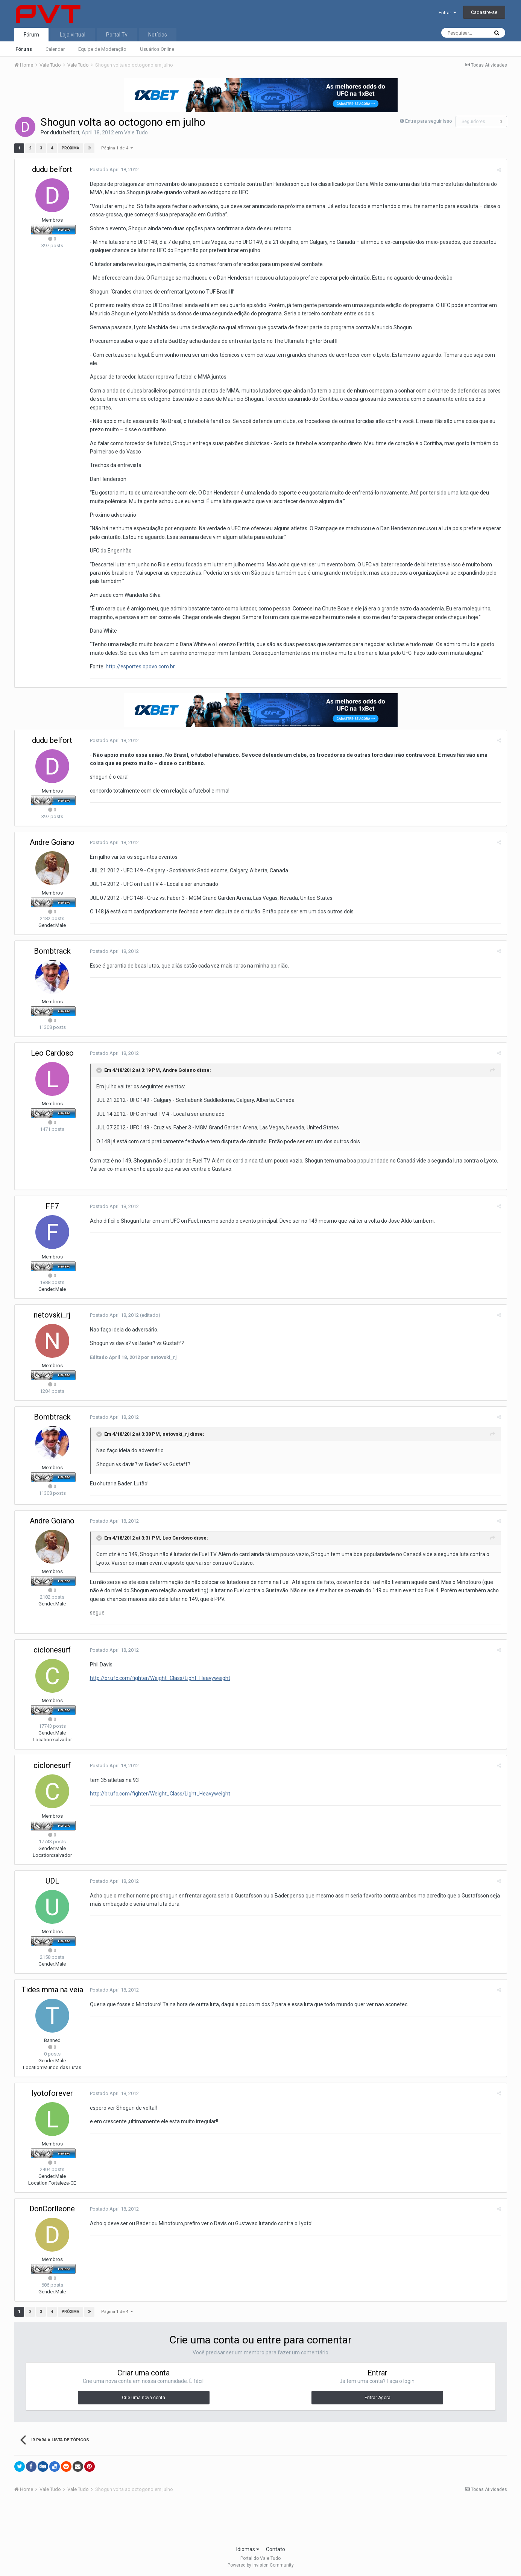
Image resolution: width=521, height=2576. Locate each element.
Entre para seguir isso (428, 121)
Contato (275, 2549)
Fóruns (23, 49)
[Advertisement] (261, 2521)
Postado (114, 169)
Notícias (157, 35)
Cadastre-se (484, 12)
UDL (52, 1880)
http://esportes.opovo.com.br (140, 666)
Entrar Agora (377, 2397)
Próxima (70, 148)
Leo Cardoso (52, 1052)
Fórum (31, 35)
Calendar (55, 49)
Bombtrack (52, 951)
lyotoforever (52, 2093)
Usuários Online (157, 49)
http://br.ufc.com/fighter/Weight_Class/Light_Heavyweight (160, 1678)
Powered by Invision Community (261, 2565)
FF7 (52, 1206)
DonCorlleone (52, 2208)
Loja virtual (72, 35)
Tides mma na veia (52, 1989)
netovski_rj (52, 1314)
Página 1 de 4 (117, 148)
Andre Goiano (52, 842)
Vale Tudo (136, 132)
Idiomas (247, 2549)
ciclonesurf (52, 1649)
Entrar (447, 12)
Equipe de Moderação (102, 49)
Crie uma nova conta (143, 2397)
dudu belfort (64, 132)
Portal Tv (117, 35)
